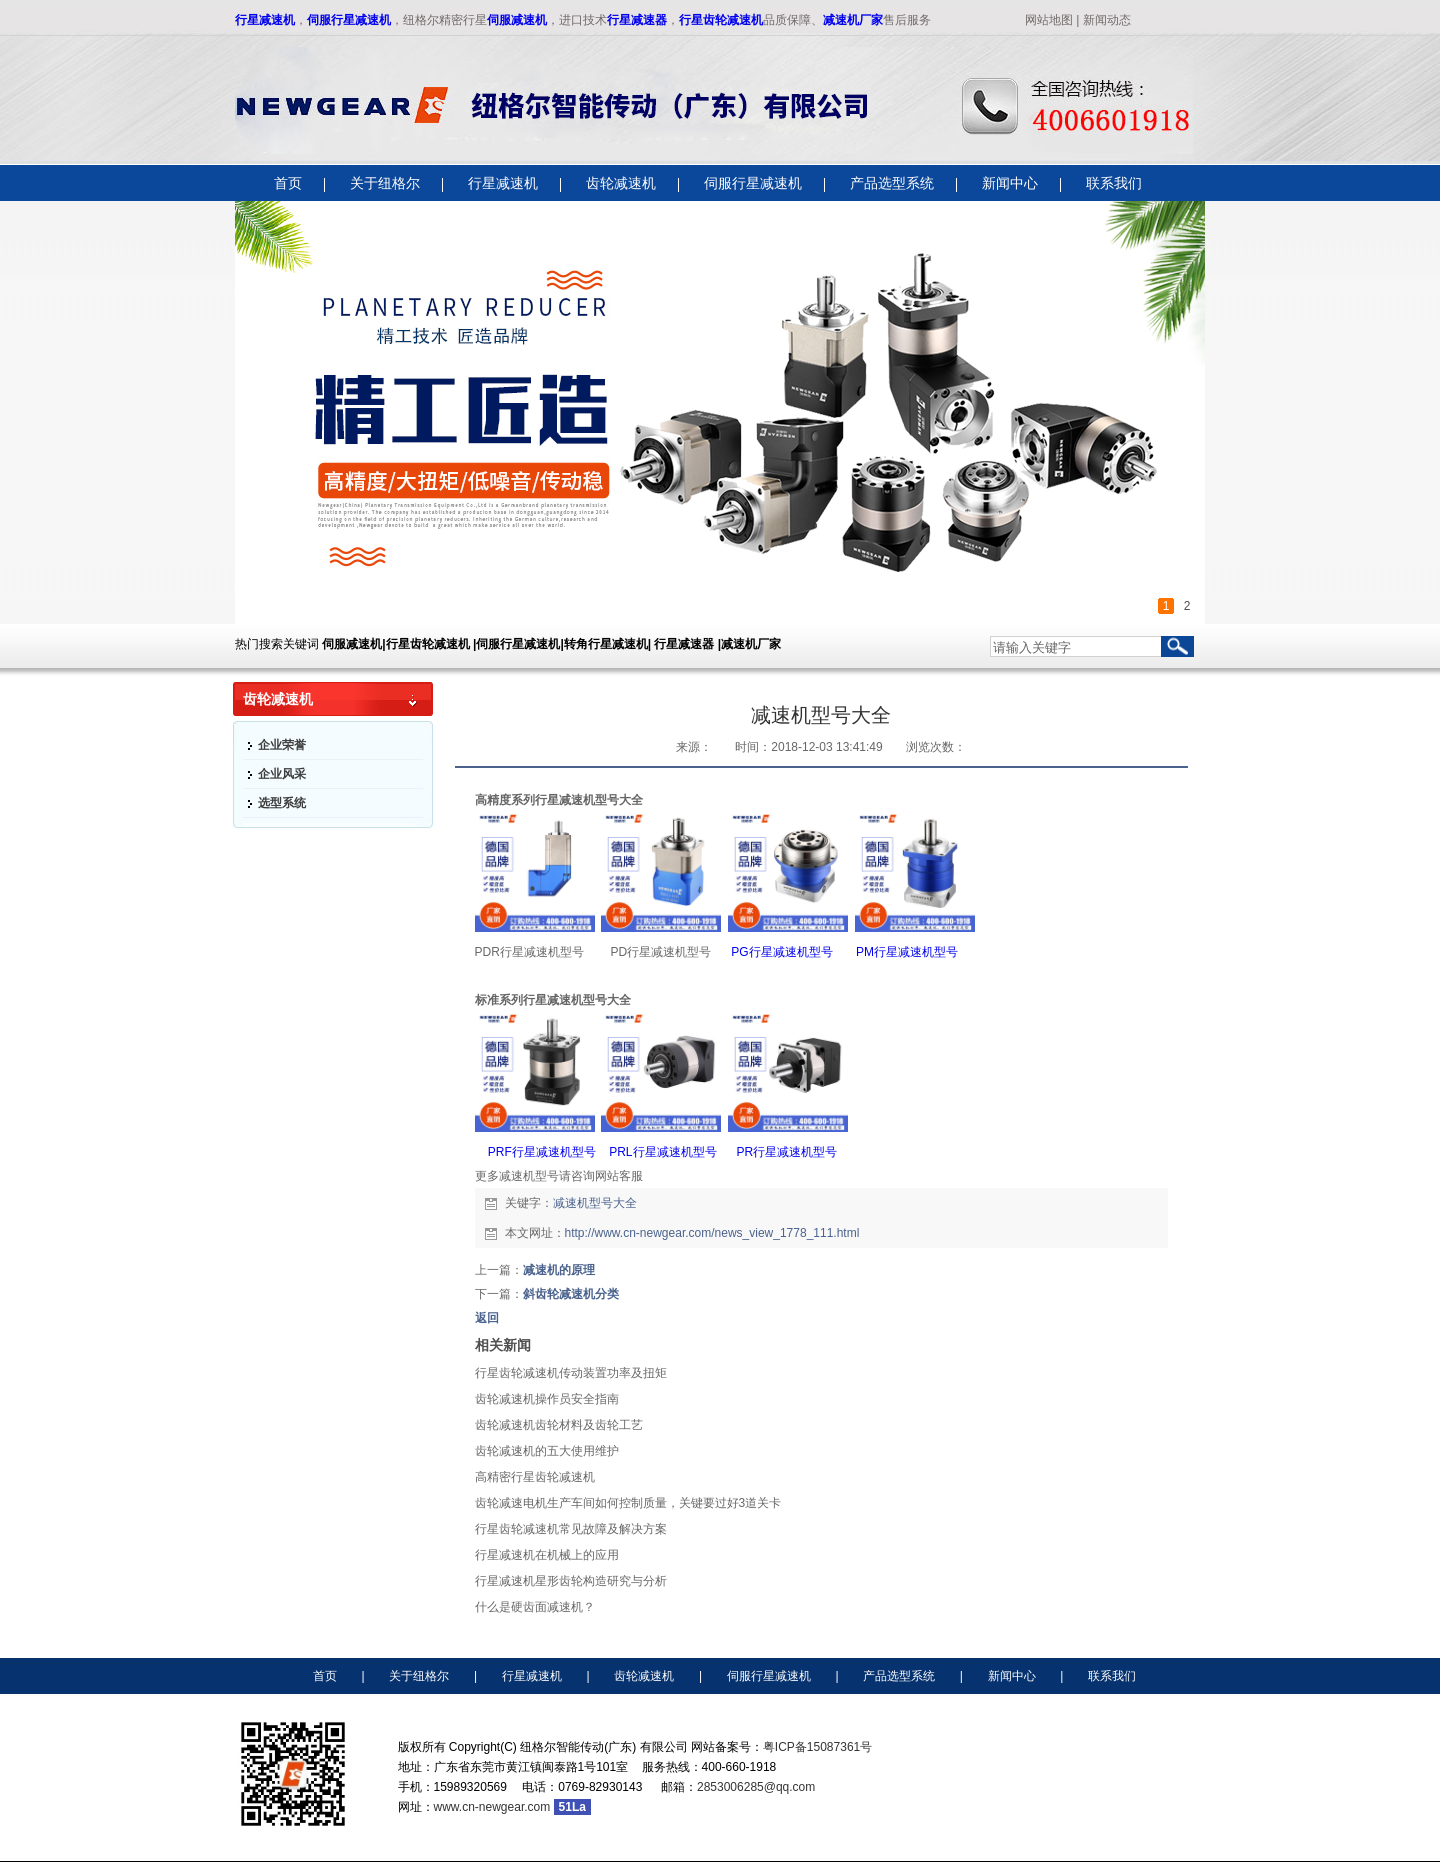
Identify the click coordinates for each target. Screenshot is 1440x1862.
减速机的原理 (559, 1270)
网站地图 (1049, 20)
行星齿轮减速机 (721, 20)
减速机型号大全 (595, 1203)
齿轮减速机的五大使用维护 (547, 1451)
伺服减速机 (517, 20)
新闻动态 (1107, 20)
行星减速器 (637, 20)
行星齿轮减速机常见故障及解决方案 (571, 1529)
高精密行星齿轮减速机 (535, 1477)
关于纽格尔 (419, 1676)
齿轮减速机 (644, 1676)
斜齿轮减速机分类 (571, 1294)
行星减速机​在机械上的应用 (547, 1555)
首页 (325, 1676)
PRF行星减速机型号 (542, 1152)
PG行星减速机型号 (781, 952)
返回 (487, 1318)
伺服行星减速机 (349, 20)
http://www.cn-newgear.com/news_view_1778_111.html (712, 1233)
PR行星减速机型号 (785, 1152)
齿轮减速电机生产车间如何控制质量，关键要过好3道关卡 (628, 1503)
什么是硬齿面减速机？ (535, 1607)
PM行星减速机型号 (907, 952)
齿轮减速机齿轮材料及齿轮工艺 (559, 1425)
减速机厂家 (853, 20)
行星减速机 (265, 20)
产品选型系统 (899, 1676)
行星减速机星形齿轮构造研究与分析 (571, 1581)
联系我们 (1112, 1676)
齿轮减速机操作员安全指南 (547, 1399)
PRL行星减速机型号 (662, 1152)
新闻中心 (1012, 1676)
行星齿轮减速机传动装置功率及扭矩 (571, 1373)
